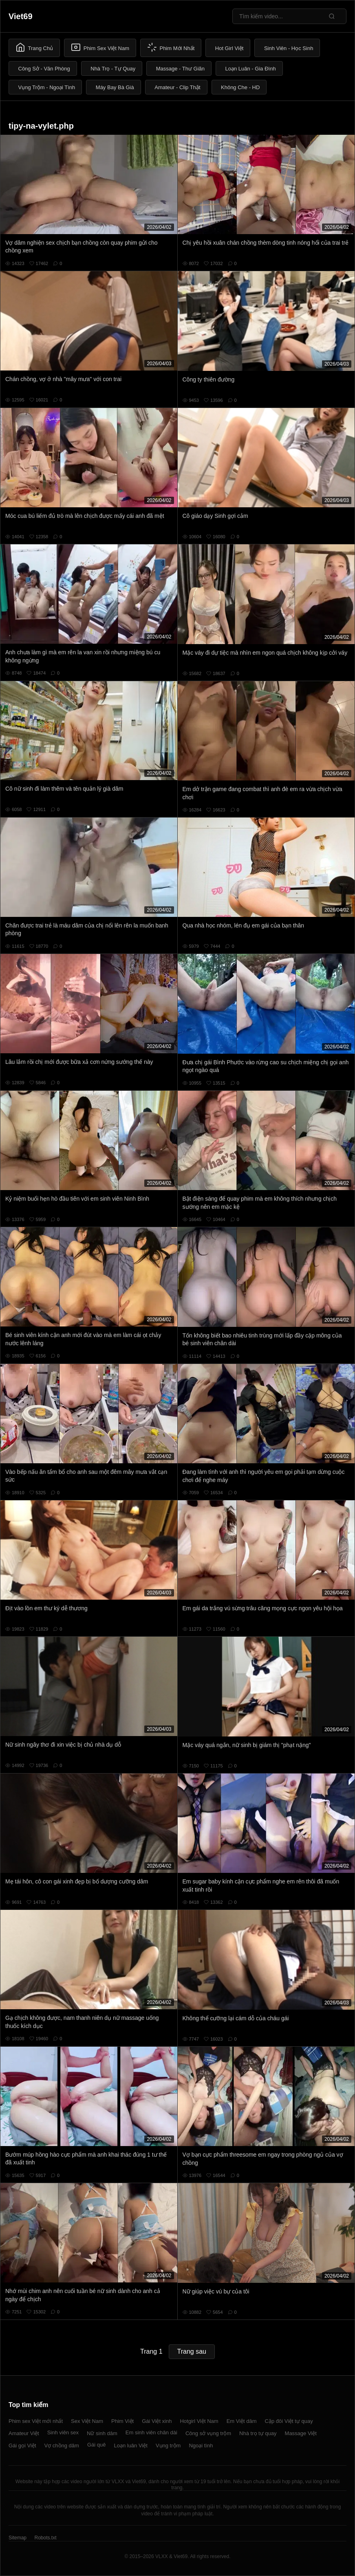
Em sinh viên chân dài (151, 2432)
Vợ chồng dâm (61, 2445)
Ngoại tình (201, 2445)
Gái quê (96, 2445)
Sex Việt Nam (87, 2421)
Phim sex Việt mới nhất (36, 2421)
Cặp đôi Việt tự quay (289, 2421)
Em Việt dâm (242, 2421)
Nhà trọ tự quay (257, 2433)
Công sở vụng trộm (208, 2433)
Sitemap (17, 2538)
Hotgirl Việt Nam (199, 2421)
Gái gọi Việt (22, 2445)
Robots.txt (45, 2538)
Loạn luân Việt (130, 2445)
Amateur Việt (24, 2433)
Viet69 (21, 16)
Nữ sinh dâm (102, 2433)
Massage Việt (301, 2433)
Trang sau (191, 2351)
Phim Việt (122, 2421)
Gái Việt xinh (157, 2421)
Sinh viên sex (63, 2432)
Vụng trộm (168, 2445)
